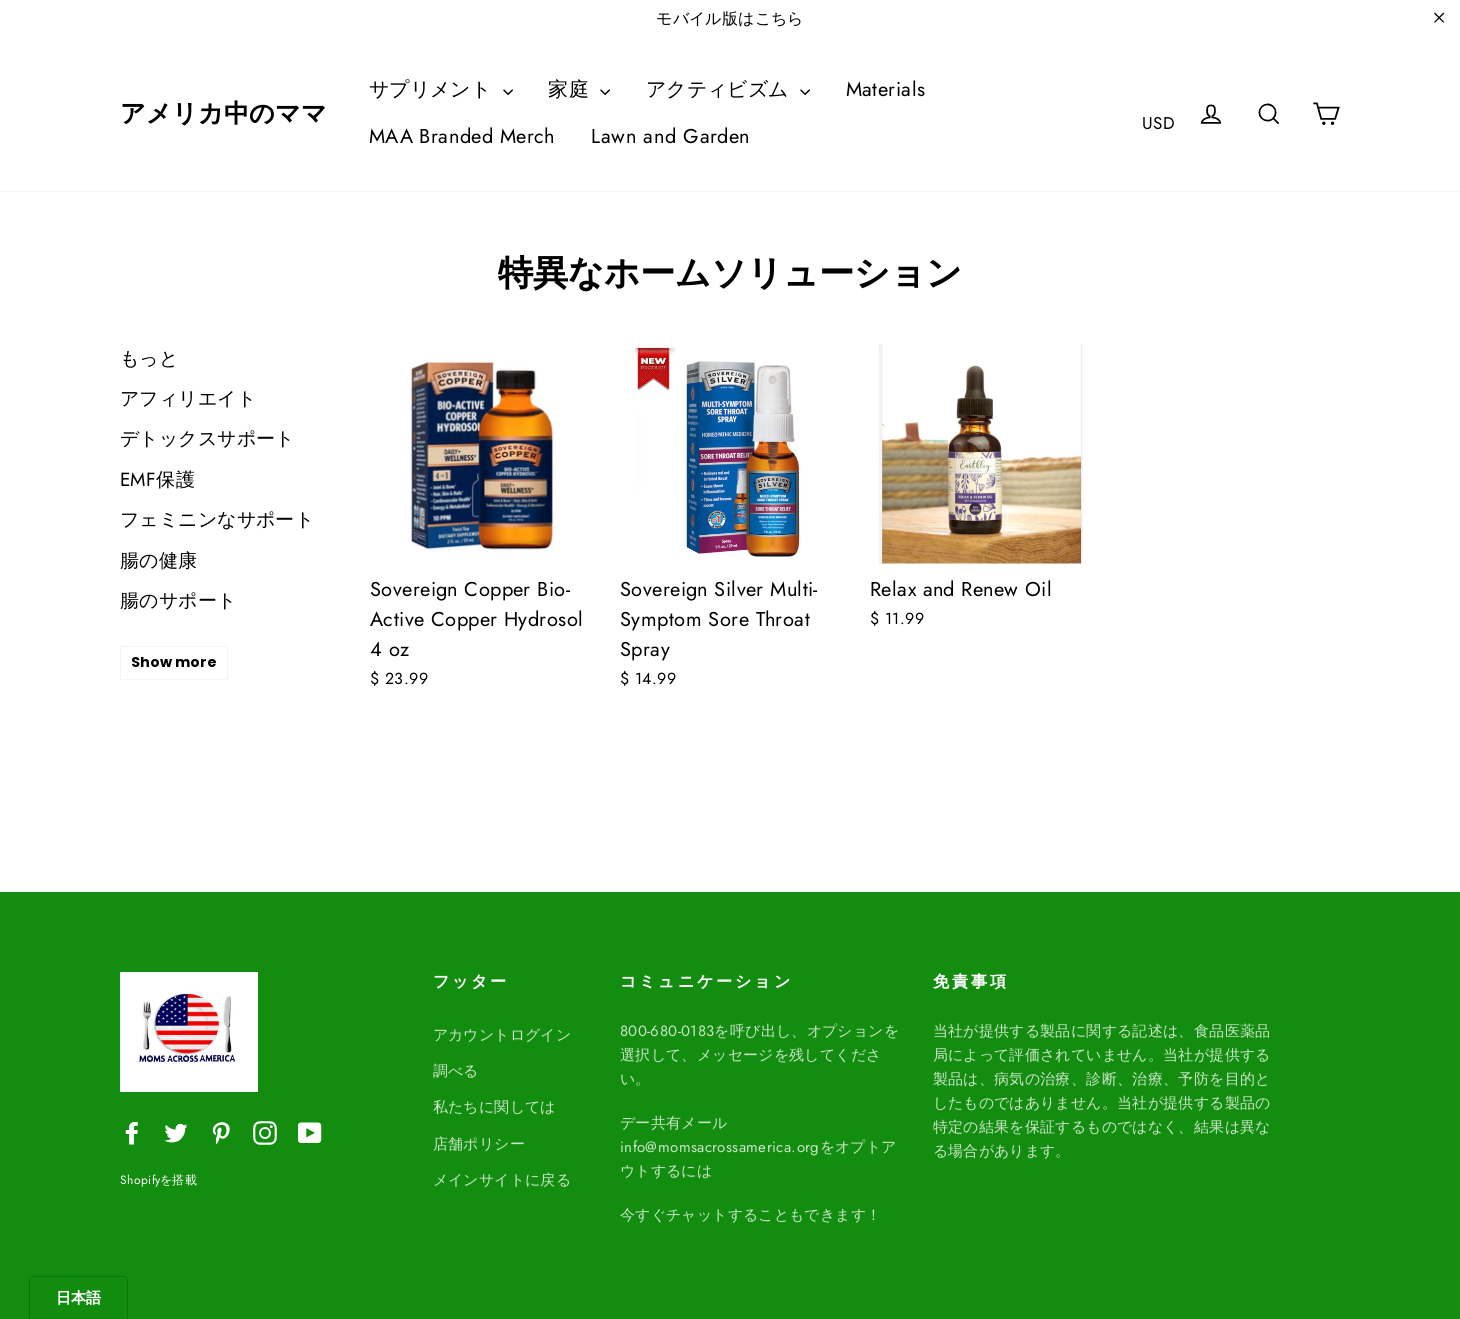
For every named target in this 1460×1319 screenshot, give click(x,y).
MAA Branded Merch (462, 136)
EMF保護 (157, 479)
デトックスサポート (207, 438)
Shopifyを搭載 (158, 1179)
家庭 (579, 89)
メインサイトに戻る (502, 1172)
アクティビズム (728, 89)
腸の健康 (159, 560)
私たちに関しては (494, 1099)
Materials (886, 89)
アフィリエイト (188, 398)
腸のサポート (178, 600)
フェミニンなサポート (217, 519)
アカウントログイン (502, 1027)
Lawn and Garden (670, 136)
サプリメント (441, 89)
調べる (456, 1063)
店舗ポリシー (479, 1136)
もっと (149, 358)
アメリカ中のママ (223, 114)
